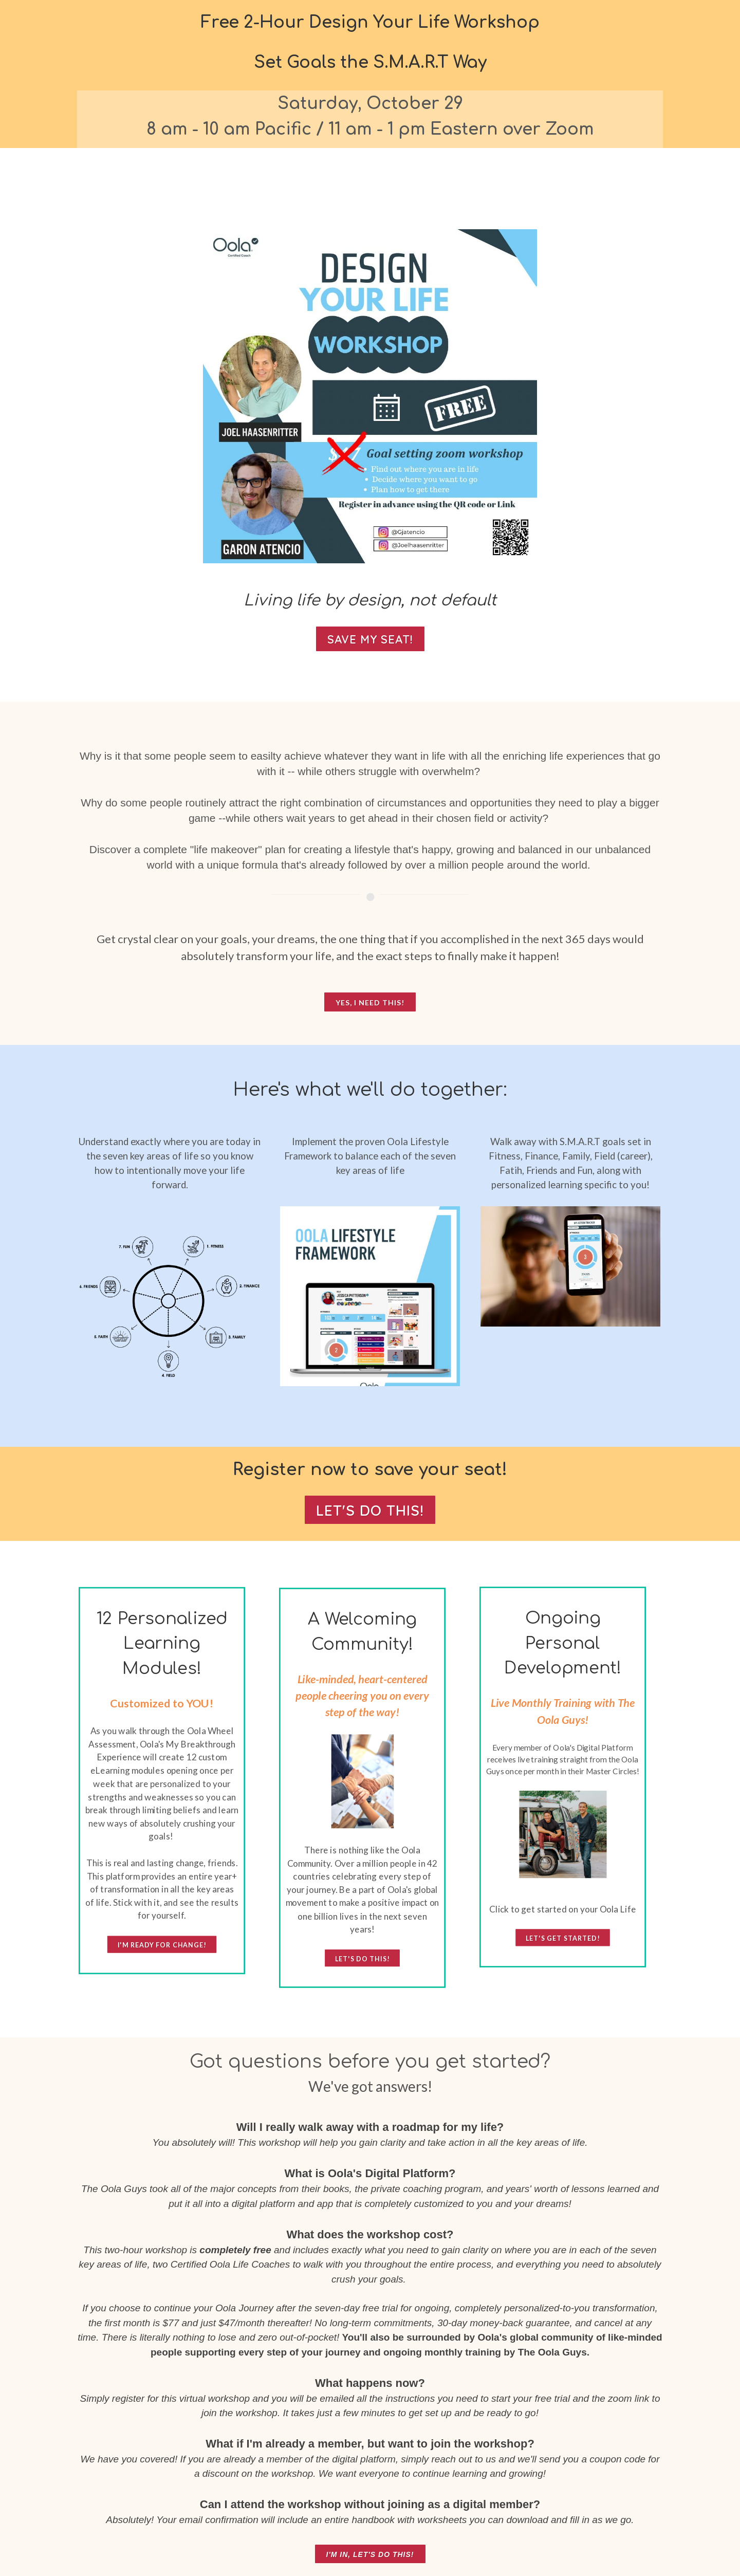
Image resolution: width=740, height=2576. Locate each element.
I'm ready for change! (162, 1944)
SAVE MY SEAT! (370, 639)
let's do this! (362, 1958)
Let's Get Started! (563, 1938)
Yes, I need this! (370, 1002)
